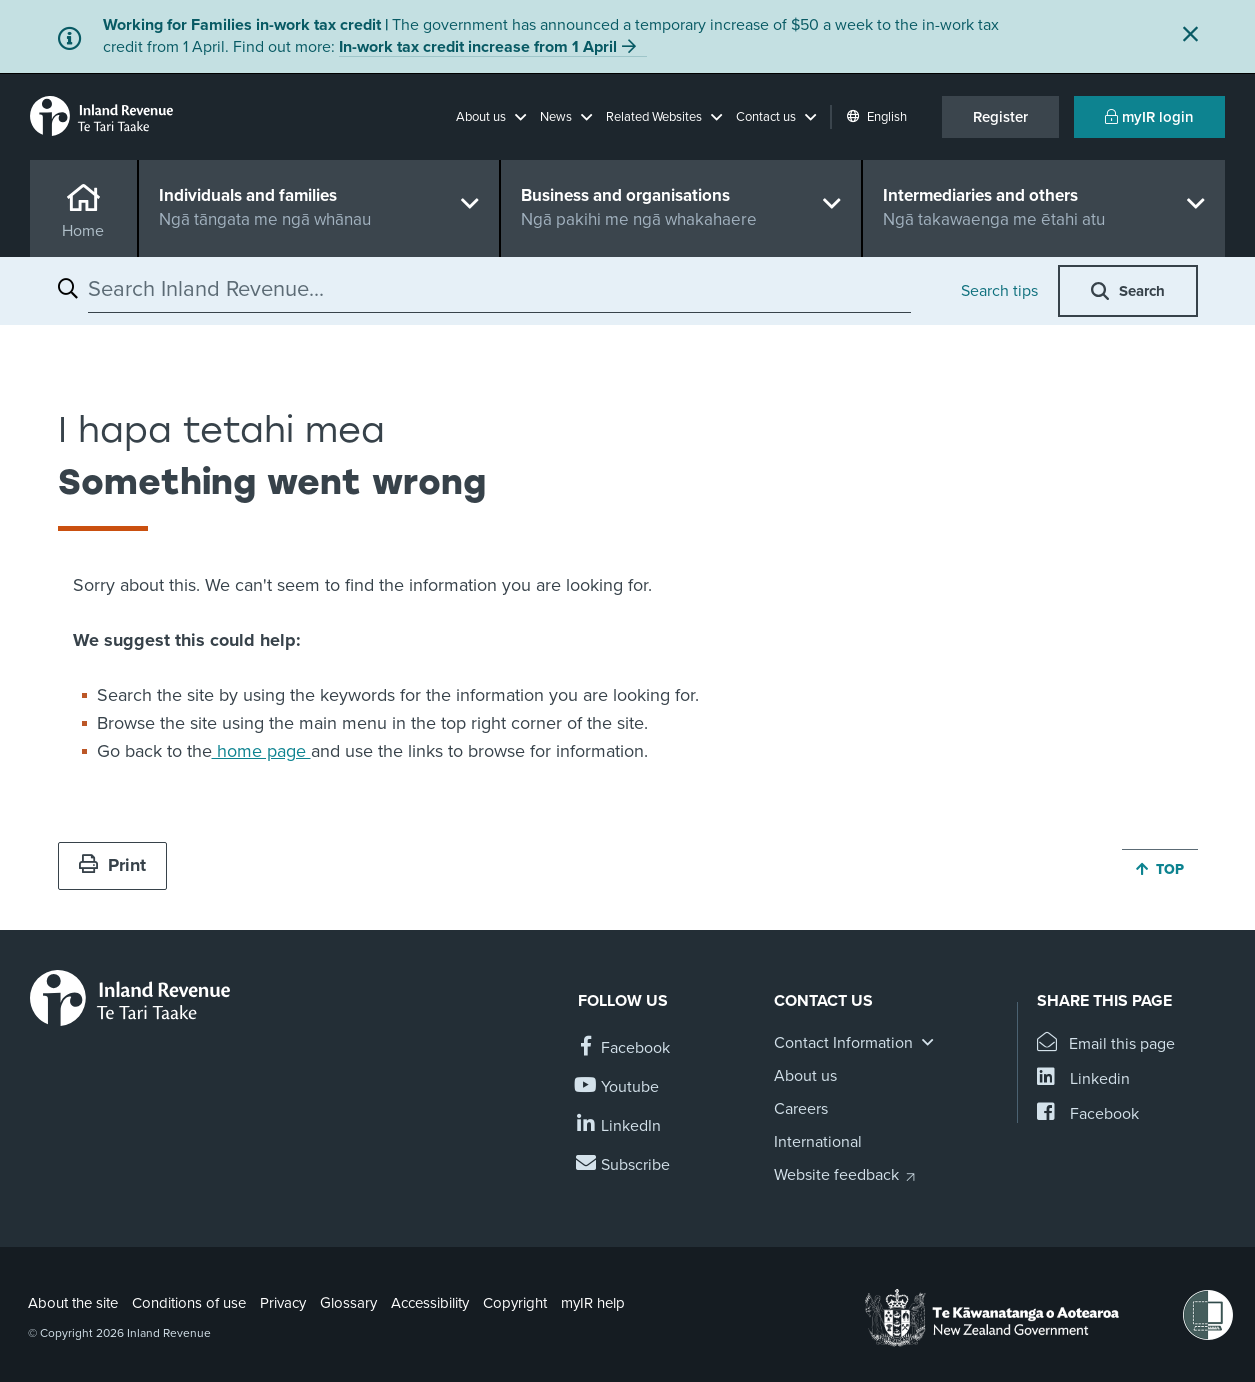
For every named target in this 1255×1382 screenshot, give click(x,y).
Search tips (999, 291)
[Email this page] (1106, 1044)
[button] (491, 117)
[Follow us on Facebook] (624, 1048)
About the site (73, 1303)
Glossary (348, 1303)
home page (261, 751)
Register (1000, 117)
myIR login (1149, 117)
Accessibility (430, 1303)
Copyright (515, 1303)
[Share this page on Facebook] (1088, 1114)
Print (112, 865)
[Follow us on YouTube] (618, 1087)
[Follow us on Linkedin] (619, 1126)
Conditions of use (189, 1303)
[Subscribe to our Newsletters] (624, 1165)
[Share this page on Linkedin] (1083, 1079)
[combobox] (499, 289)
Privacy (283, 1303)
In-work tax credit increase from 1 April (478, 47)
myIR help (593, 1303)
